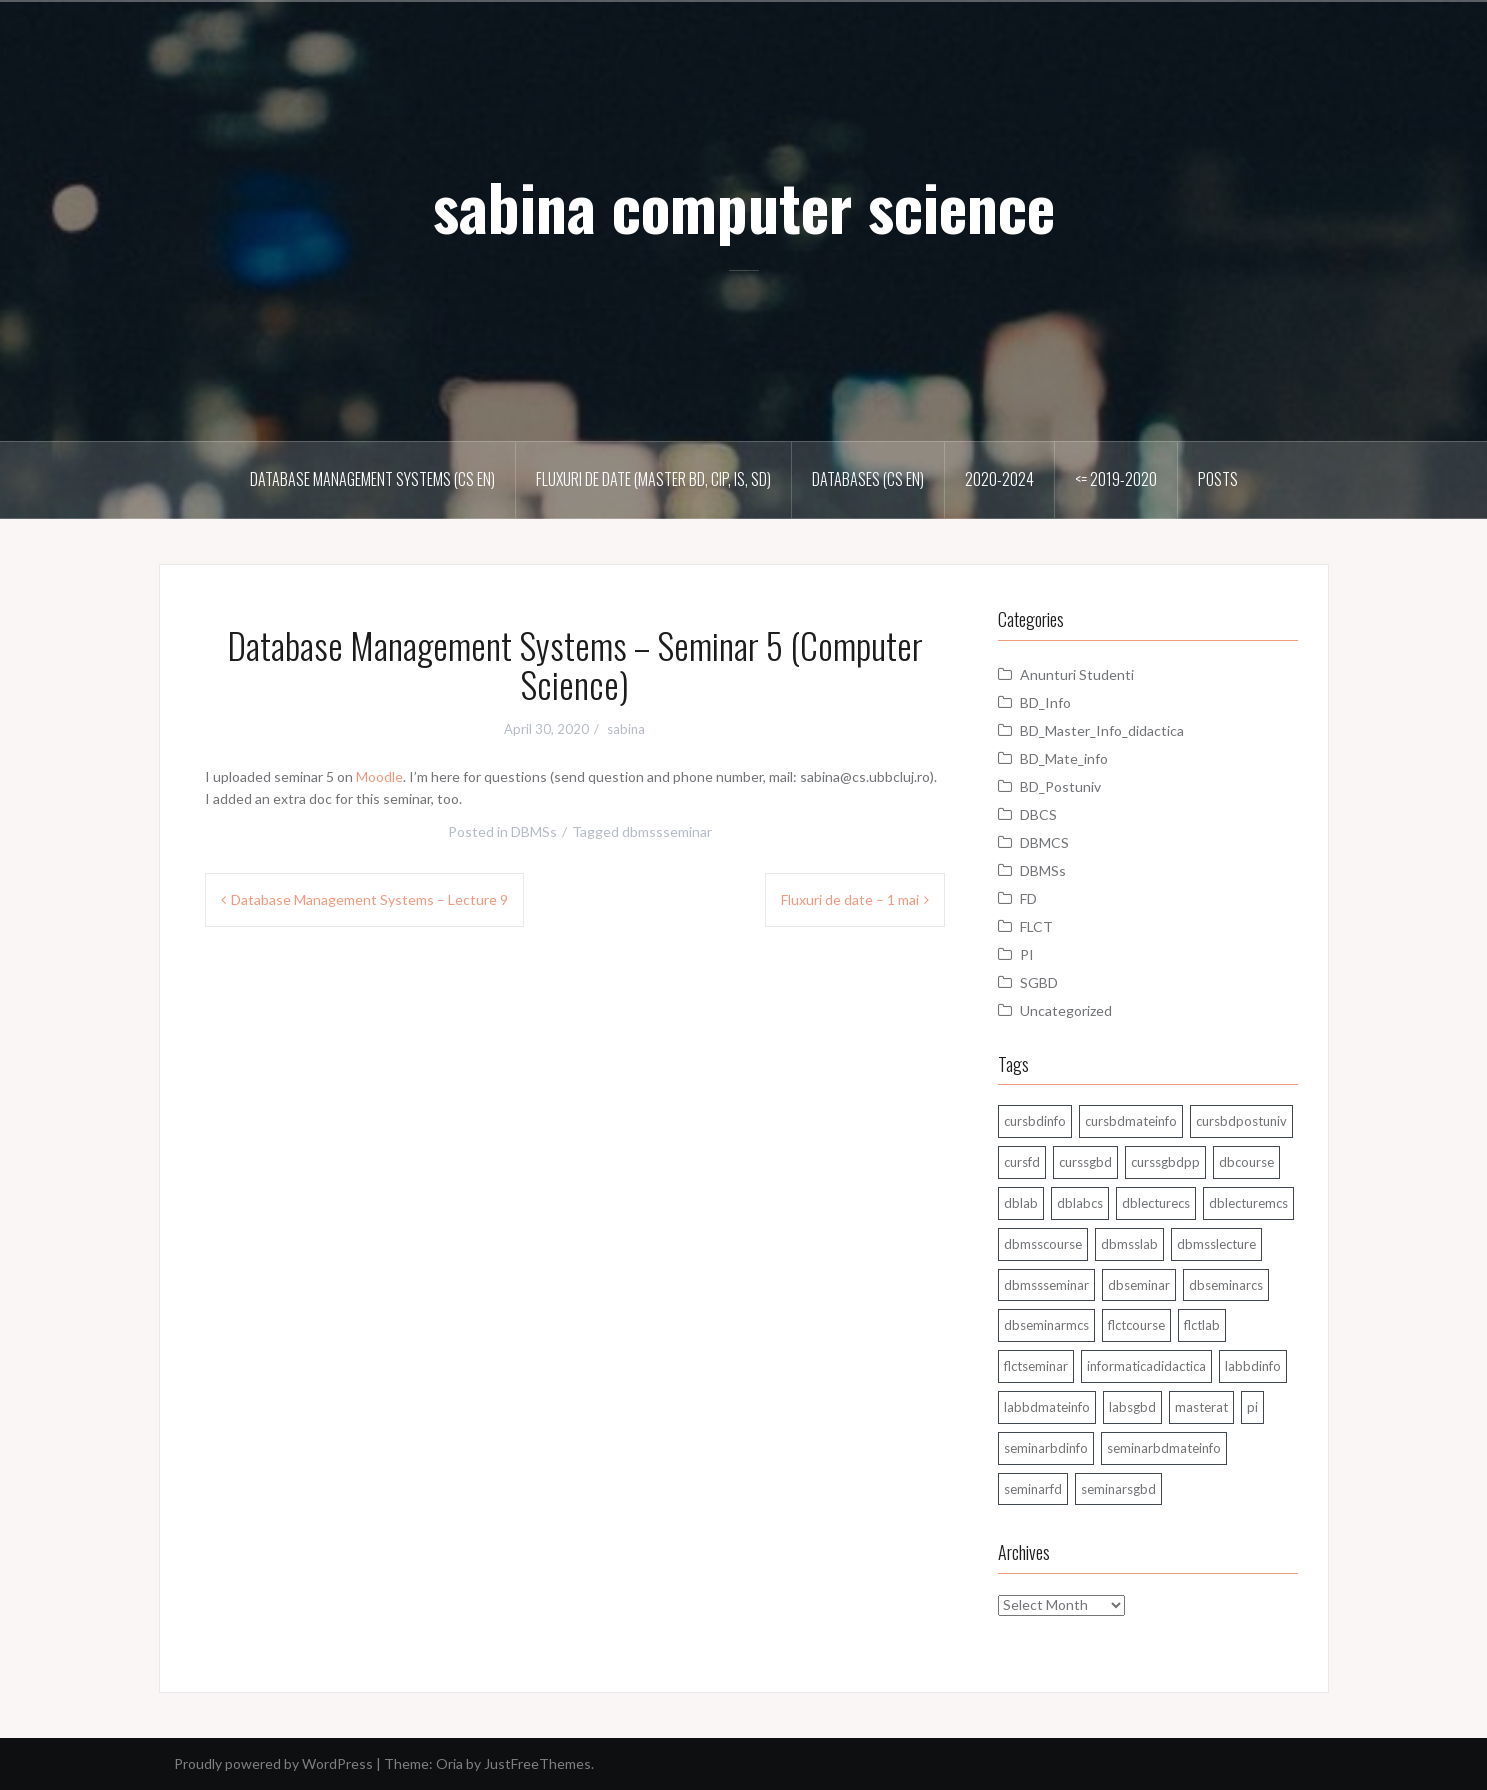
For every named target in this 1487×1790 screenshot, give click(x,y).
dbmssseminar (667, 831)
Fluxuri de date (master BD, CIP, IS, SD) (653, 479)
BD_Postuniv (1060, 786)
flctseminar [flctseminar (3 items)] (1036, 1366)
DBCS (1038, 814)
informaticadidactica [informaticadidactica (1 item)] (1146, 1366)
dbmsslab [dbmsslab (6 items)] (1129, 1244)
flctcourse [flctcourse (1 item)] (1136, 1325)
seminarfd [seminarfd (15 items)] (1033, 1489)
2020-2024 (999, 479)
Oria (449, 1763)
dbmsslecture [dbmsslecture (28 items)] (1216, 1244)
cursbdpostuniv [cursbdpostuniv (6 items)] (1241, 1121)
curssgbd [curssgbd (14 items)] (1085, 1162)
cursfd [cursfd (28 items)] (1022, 1162)
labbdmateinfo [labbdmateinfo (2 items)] (1047, 1407)
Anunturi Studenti (1077, 674)
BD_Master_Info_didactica (1102, 730)
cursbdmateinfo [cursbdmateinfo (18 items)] (1131, 1121)
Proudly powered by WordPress (273, 1763)
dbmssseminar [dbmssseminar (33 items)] (1046, 1285)
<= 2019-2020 (1116, 479)
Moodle (379, 776)
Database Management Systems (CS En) (372, 479)
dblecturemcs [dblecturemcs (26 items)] (1248, 1203)
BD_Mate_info (1064, 758)
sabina (626, 729)
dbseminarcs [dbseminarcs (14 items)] (1226, 1285)
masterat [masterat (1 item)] (1201, 1407)
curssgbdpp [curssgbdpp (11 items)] (1165, 1162)
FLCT (1036, 926)
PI (1027, 954)
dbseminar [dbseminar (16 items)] (1139, 1285)
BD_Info (1045, 702)
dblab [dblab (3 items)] (1021, 1203)
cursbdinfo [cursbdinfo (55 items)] (1035, 1121)
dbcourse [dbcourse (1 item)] (1246, 1162)
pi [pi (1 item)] (1252, 1407)
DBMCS (1044, 842)
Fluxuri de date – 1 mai (850, 899)
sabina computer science (744, 206)
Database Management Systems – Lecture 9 (369, 899)
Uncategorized (1066, 1010)
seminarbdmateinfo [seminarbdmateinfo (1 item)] (1164, 1448)
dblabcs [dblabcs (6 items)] (1080, 1203)
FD (1028, 898)
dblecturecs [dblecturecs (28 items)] (1156, 1203)
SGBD (1039, 982)
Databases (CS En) (868, 479)
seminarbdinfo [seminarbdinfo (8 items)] (1046, 1448)
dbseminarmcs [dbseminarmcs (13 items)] (1046, 1325)
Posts (1218, 479)
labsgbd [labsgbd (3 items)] (1132, 1407)
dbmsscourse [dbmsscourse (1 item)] (1043, 1244)
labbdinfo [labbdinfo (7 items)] (1253, 1366)
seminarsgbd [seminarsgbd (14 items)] (1118, 1489)
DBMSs (534, 831)
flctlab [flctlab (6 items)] (1202, 1325)
